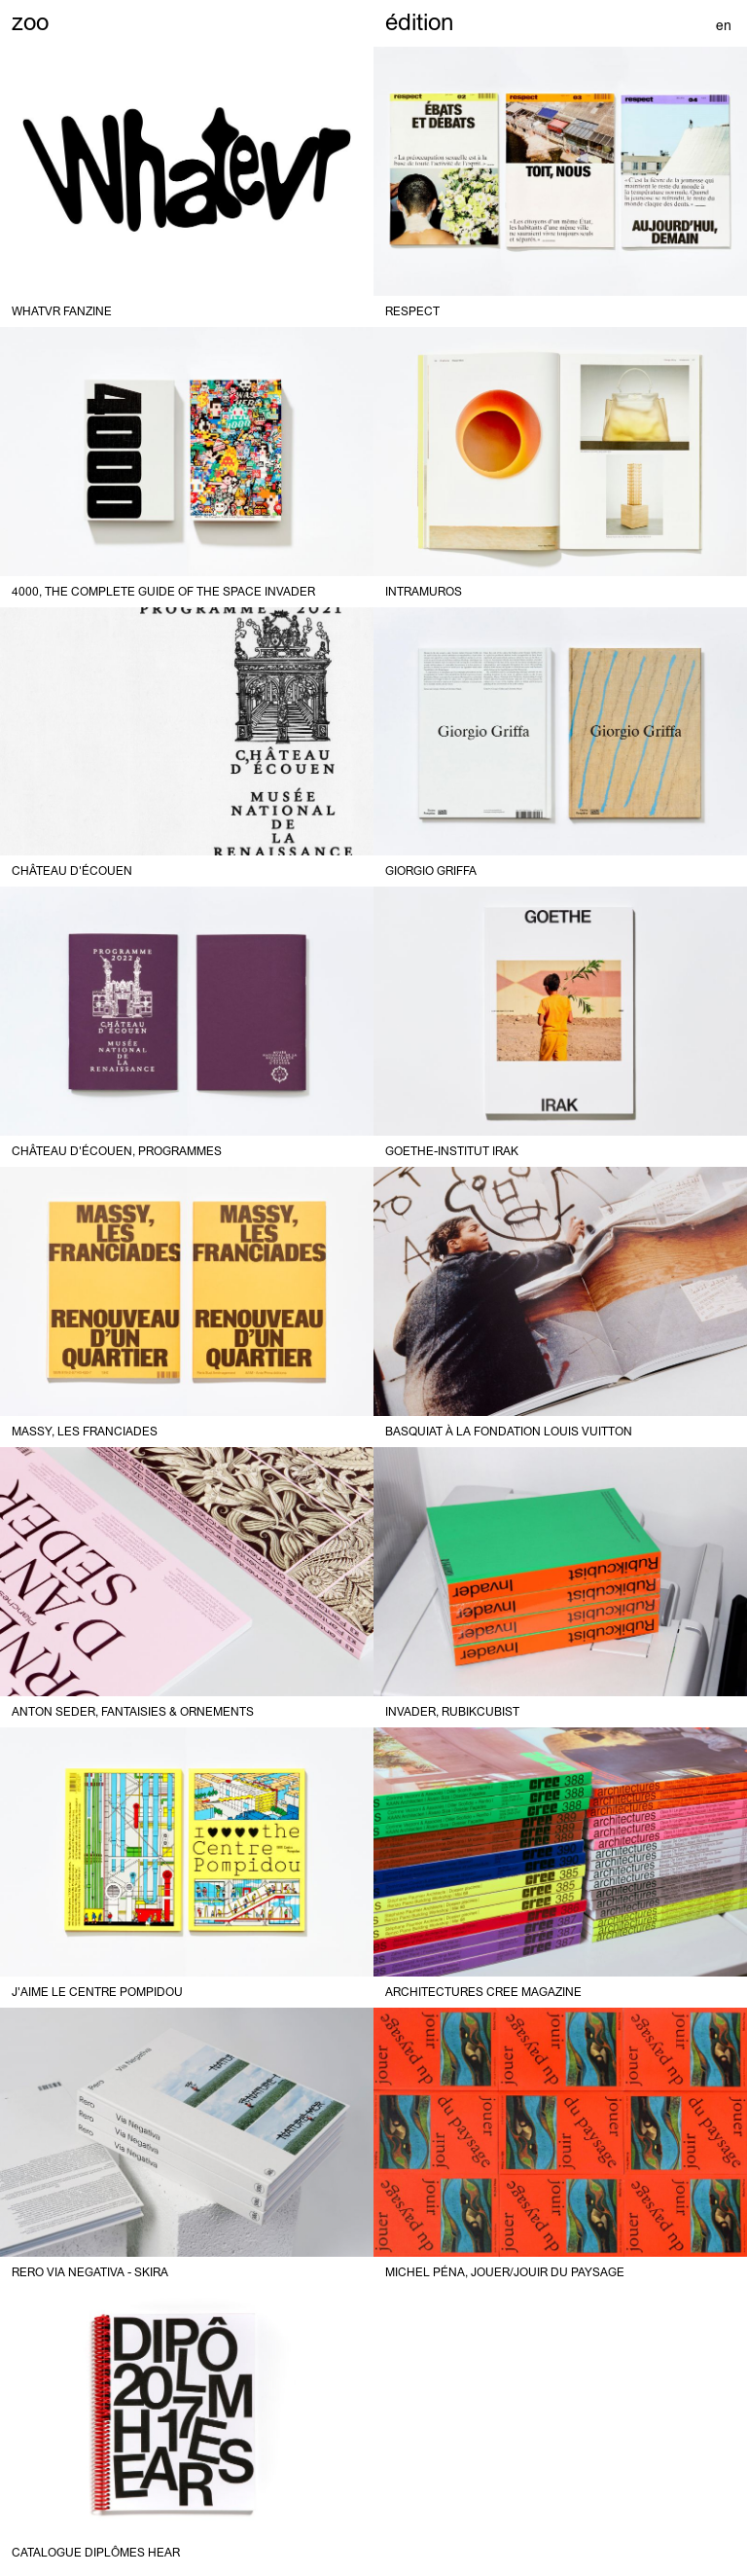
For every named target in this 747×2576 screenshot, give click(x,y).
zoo (30, 21)
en (723, 25)
